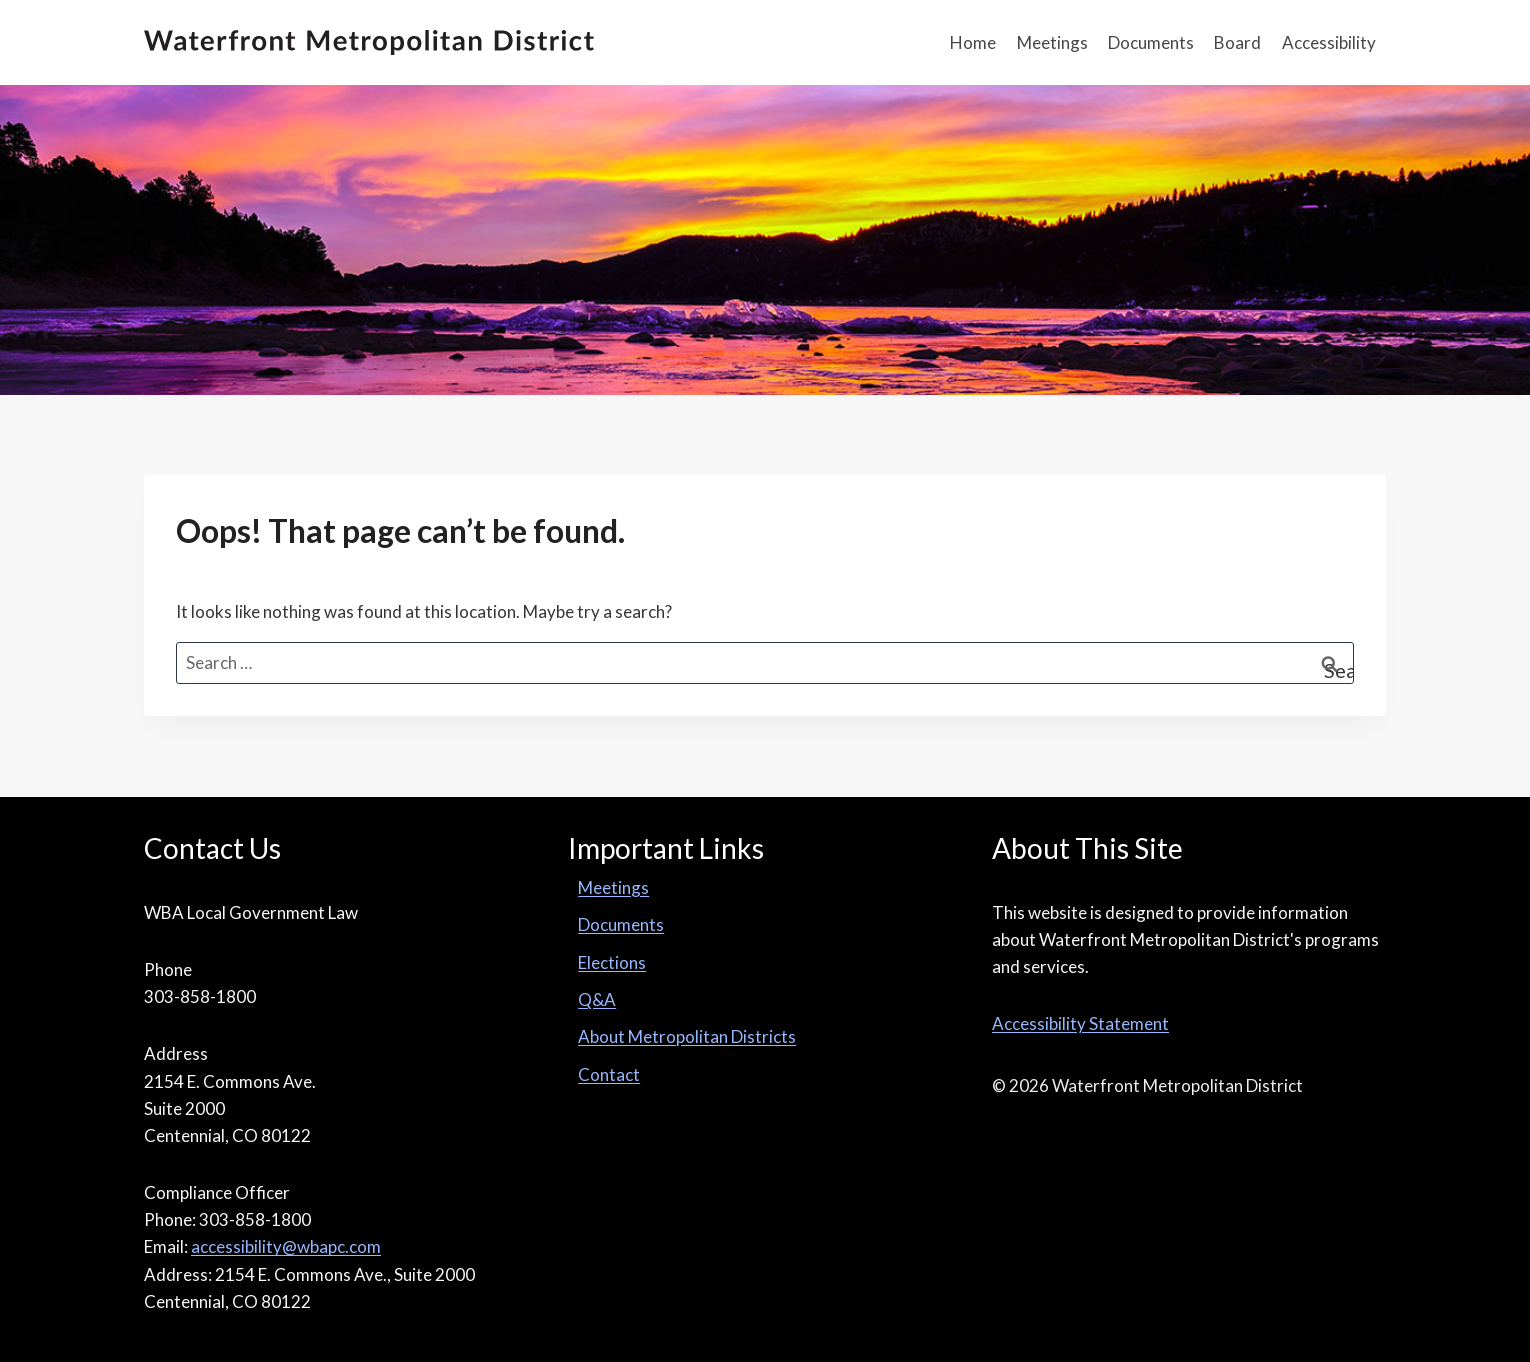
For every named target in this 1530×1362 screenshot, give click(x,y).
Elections (612, 962)
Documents (1151, 42)
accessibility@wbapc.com (286, 1246)
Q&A (597, 999)
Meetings (1052, 42)
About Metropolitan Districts (687, 1036)
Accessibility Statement (1080, 1023)
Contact (609, 1074)
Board (1237, 42)
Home (973, 42)
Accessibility (1329, 42)
